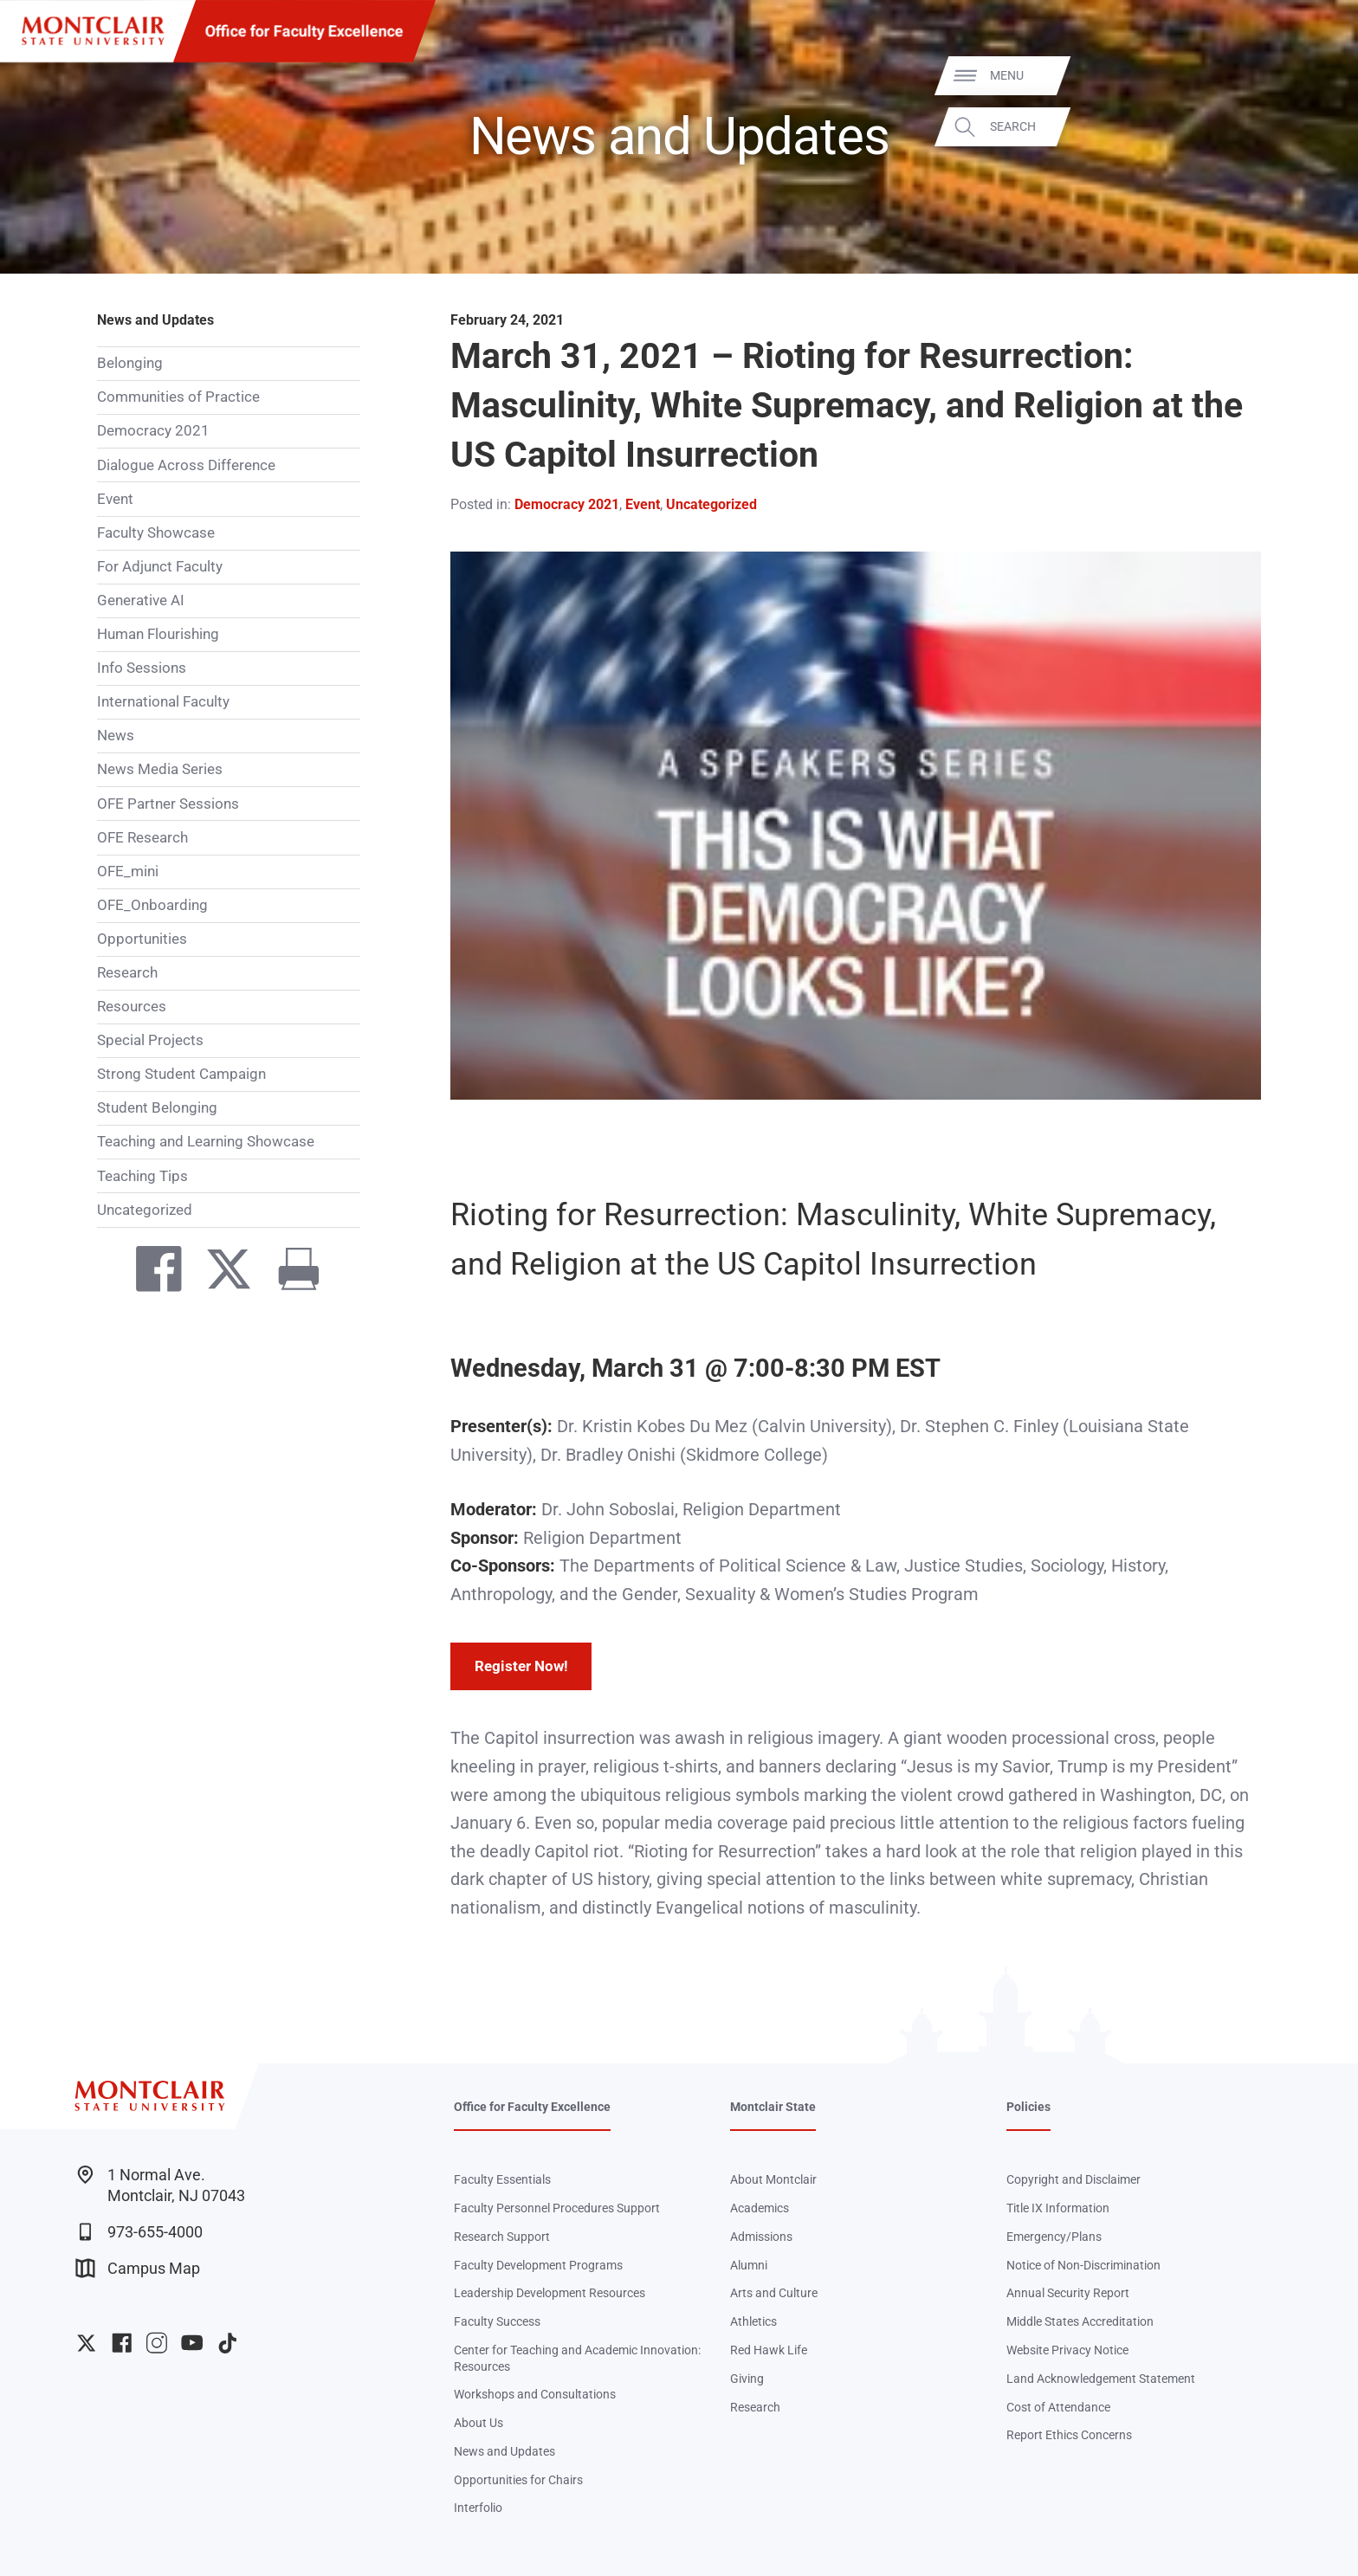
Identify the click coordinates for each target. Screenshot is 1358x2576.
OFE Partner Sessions (168, 803)
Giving (747, 2379)
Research (127, 972)
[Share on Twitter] (219, 1273)
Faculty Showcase (156, 532)
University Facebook (122, 2342)
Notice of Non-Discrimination (1083, 2265)
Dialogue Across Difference (186, 465)
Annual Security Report (1067, 2293)
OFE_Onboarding (152, 905)
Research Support (502, 2237)
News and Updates (155, 320)
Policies (1028, 2107)
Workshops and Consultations (535, 2394)
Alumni (748, 2265)
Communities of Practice (178, 396)
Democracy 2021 (153, 430)
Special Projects (150, 1040)
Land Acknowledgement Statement (1100, 2379)
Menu (1310, 75)
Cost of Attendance (1058, 2407)
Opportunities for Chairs (518, 2480)
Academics (759, 2208)
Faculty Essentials (502, 2179)
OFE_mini (127, 871)
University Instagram (156, 2342)
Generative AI (140, 600)
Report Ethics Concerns (1069, 2435)
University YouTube (192, 2342)
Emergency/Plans (1054, 2237)
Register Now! (521, 1666)
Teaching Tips (142, 1176)
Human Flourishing (158, 633)
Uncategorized (144, 1209)
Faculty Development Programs (538, 2265)
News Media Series (160, 769)
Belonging (130, 362)
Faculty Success (497, 2321)
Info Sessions (141, 667)
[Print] (290, 1273)
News (115, 735)
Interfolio (478, 2508)
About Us (478, 2423)
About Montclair (773, 2179)
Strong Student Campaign (181, 1073)
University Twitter (86, 2342)
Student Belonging (157, 1107)
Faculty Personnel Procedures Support (557, 2208)
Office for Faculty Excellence (304, 31)
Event (115, 498)
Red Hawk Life (768, 2350)
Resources (131, 1006)
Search (1316, 126)
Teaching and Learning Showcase (205, 1141)
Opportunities (142, 938)
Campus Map (137, 2268)
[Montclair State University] (93, 30)
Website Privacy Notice (1067, 2350)
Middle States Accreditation (1080, 2321)
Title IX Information (1057, 2208)
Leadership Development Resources (549, 2293)
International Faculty (163, 701)
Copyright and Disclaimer (1073, 2179)
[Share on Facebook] (149, 1273)
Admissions (761, 2237)
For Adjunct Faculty (160, 566)
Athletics (753, 2321)
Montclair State (773, 2107)
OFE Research (142, 837)
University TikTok (227, 2342)
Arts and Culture (774, 2293)
